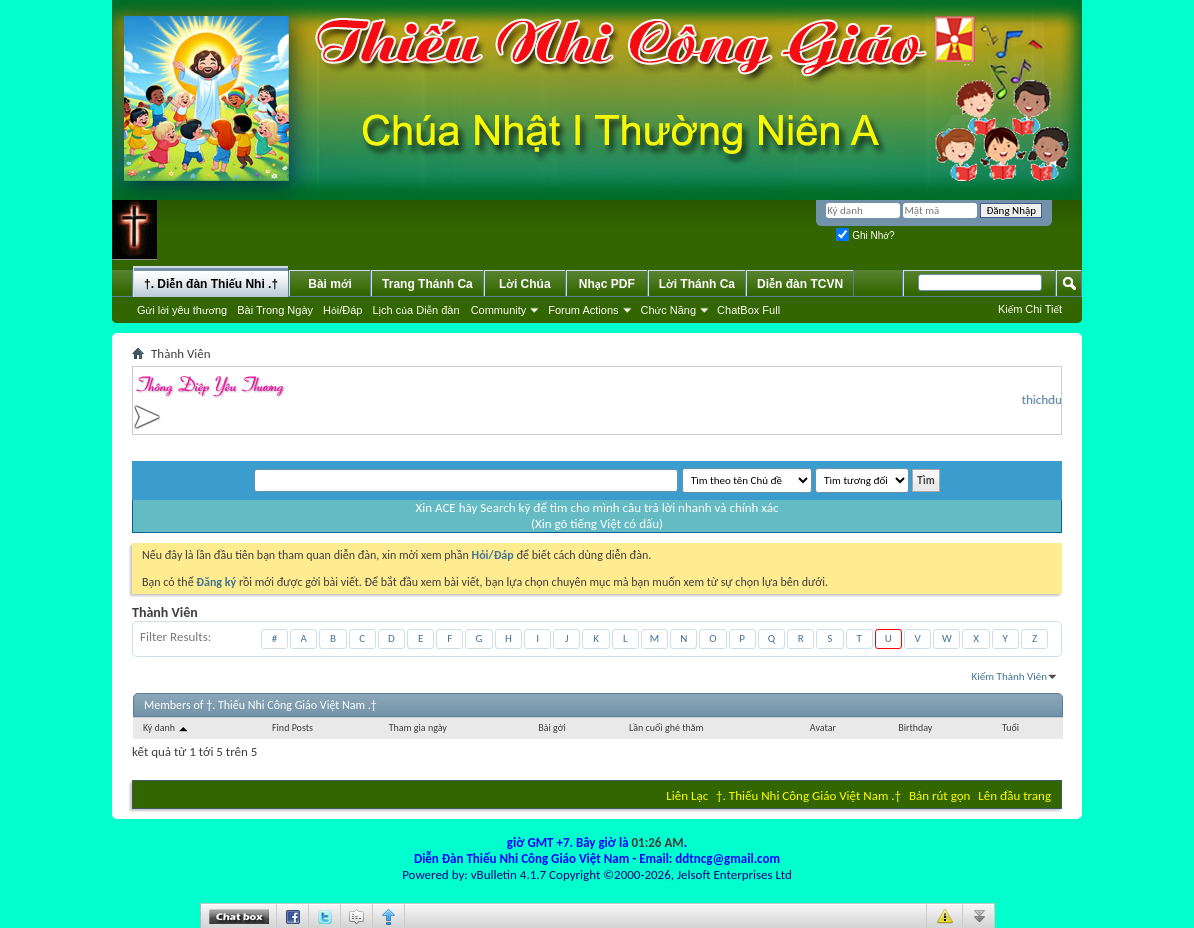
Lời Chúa (525, 284)
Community (499, 310)
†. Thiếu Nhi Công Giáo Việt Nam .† (808, 795)
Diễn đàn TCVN (800, 284)
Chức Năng (669, 310)
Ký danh (166, 727)
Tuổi (1010, 727)
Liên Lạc (687, 795)
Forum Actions (583, 310)
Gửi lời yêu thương (182, 310)
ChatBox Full (748, 310)
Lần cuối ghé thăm (666, 727)
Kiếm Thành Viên (1009, 676)
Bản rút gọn (939, 795)
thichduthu (1055, 399)
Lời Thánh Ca (697, 284)
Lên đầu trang (1014, 795)
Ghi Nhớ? (865, 235)
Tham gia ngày (418, 727)
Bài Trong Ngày (275, 310)
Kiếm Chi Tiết (1030, 309)
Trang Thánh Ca (427, 284)
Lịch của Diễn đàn (415, 310)
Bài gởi (552, 727)
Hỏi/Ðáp (342, 310)
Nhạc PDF (607, 284)
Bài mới (330, 284)
